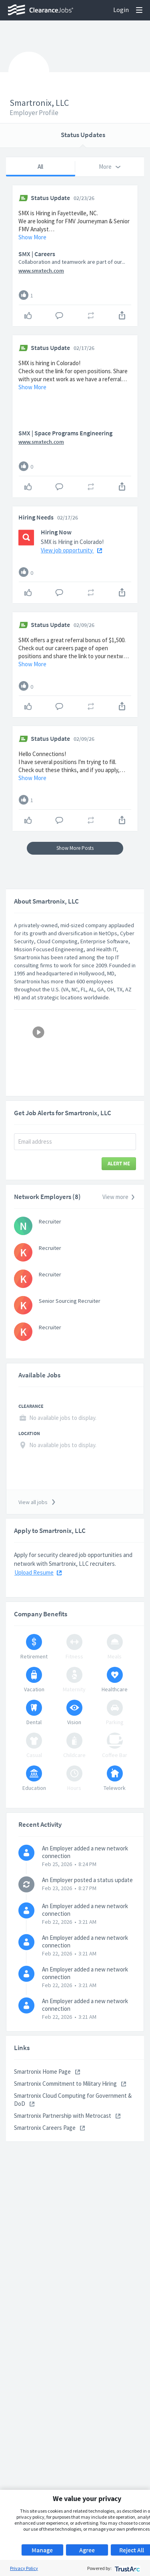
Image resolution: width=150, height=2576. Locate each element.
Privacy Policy (24, 2568)
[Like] (23, 295)
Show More (32, 237)
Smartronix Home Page (47, 2098)
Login (121, 10)
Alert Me (119, 1190)
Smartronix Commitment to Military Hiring (70, 2110)
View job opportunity (71, 576)
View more (119, 1223)
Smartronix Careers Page (49, 2154)
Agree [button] (87, 2550)
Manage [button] (42, 2550)
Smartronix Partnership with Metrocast (67, 2142)
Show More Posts (75, 874)
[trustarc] (127, 2568)
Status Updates (83, 134)
